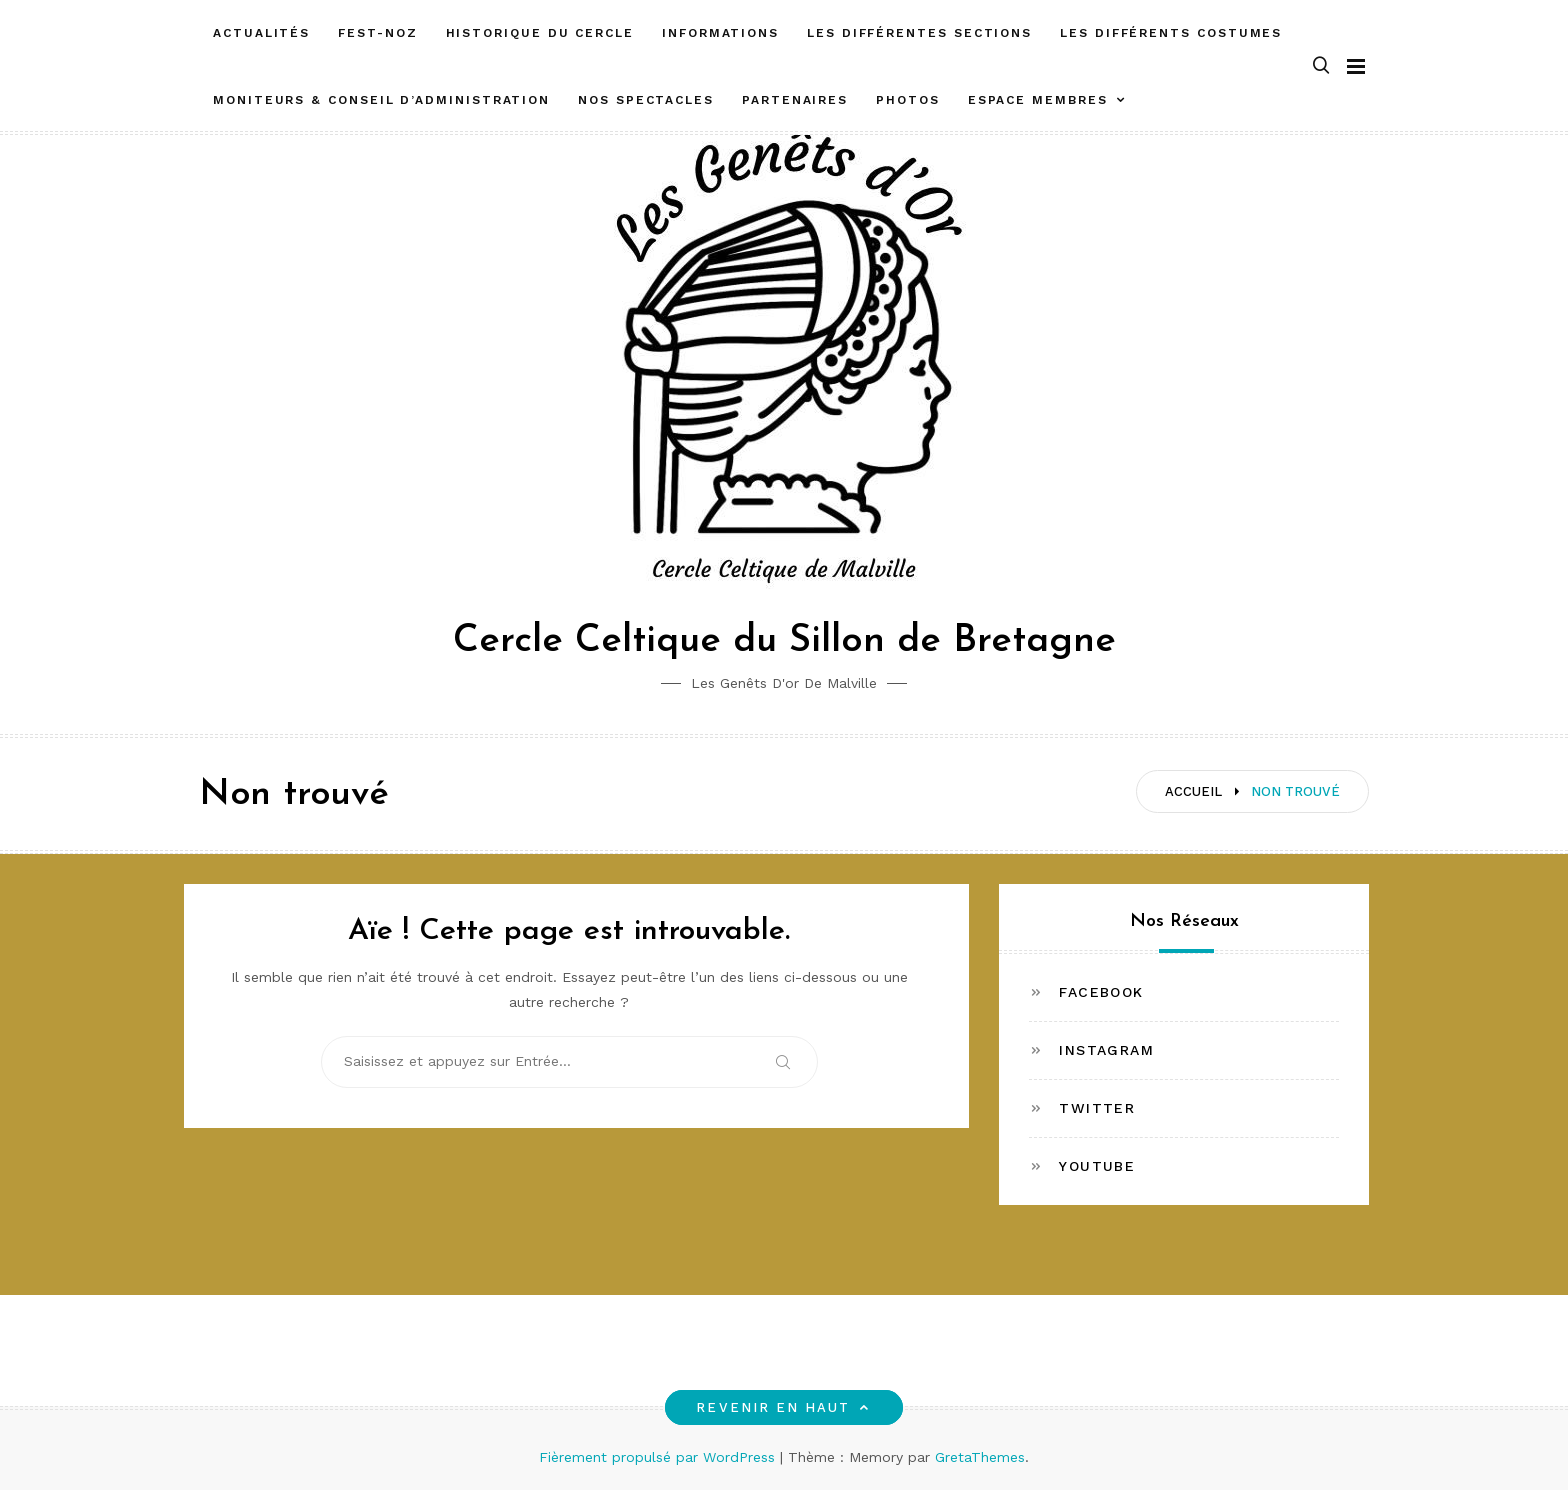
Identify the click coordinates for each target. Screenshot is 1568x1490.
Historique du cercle (540, 33)
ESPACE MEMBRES (1038, 100)
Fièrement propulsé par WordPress (659, 1457)
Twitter (1097, 1108)
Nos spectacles (646, 100)
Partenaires (795, 100)
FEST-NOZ (377, 33)
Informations (720, 33)
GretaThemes (980, 1457)
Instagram (1106, 1050)
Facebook (1101, 992)
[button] (1321, 66)
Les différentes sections (919, 33)
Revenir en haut (783, 1407)
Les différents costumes (1171, 33)
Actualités (261, 33)
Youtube (1097, 1166)
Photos (908, 100)
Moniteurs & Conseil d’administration (381, 100)
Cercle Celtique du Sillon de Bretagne (784, 641)
